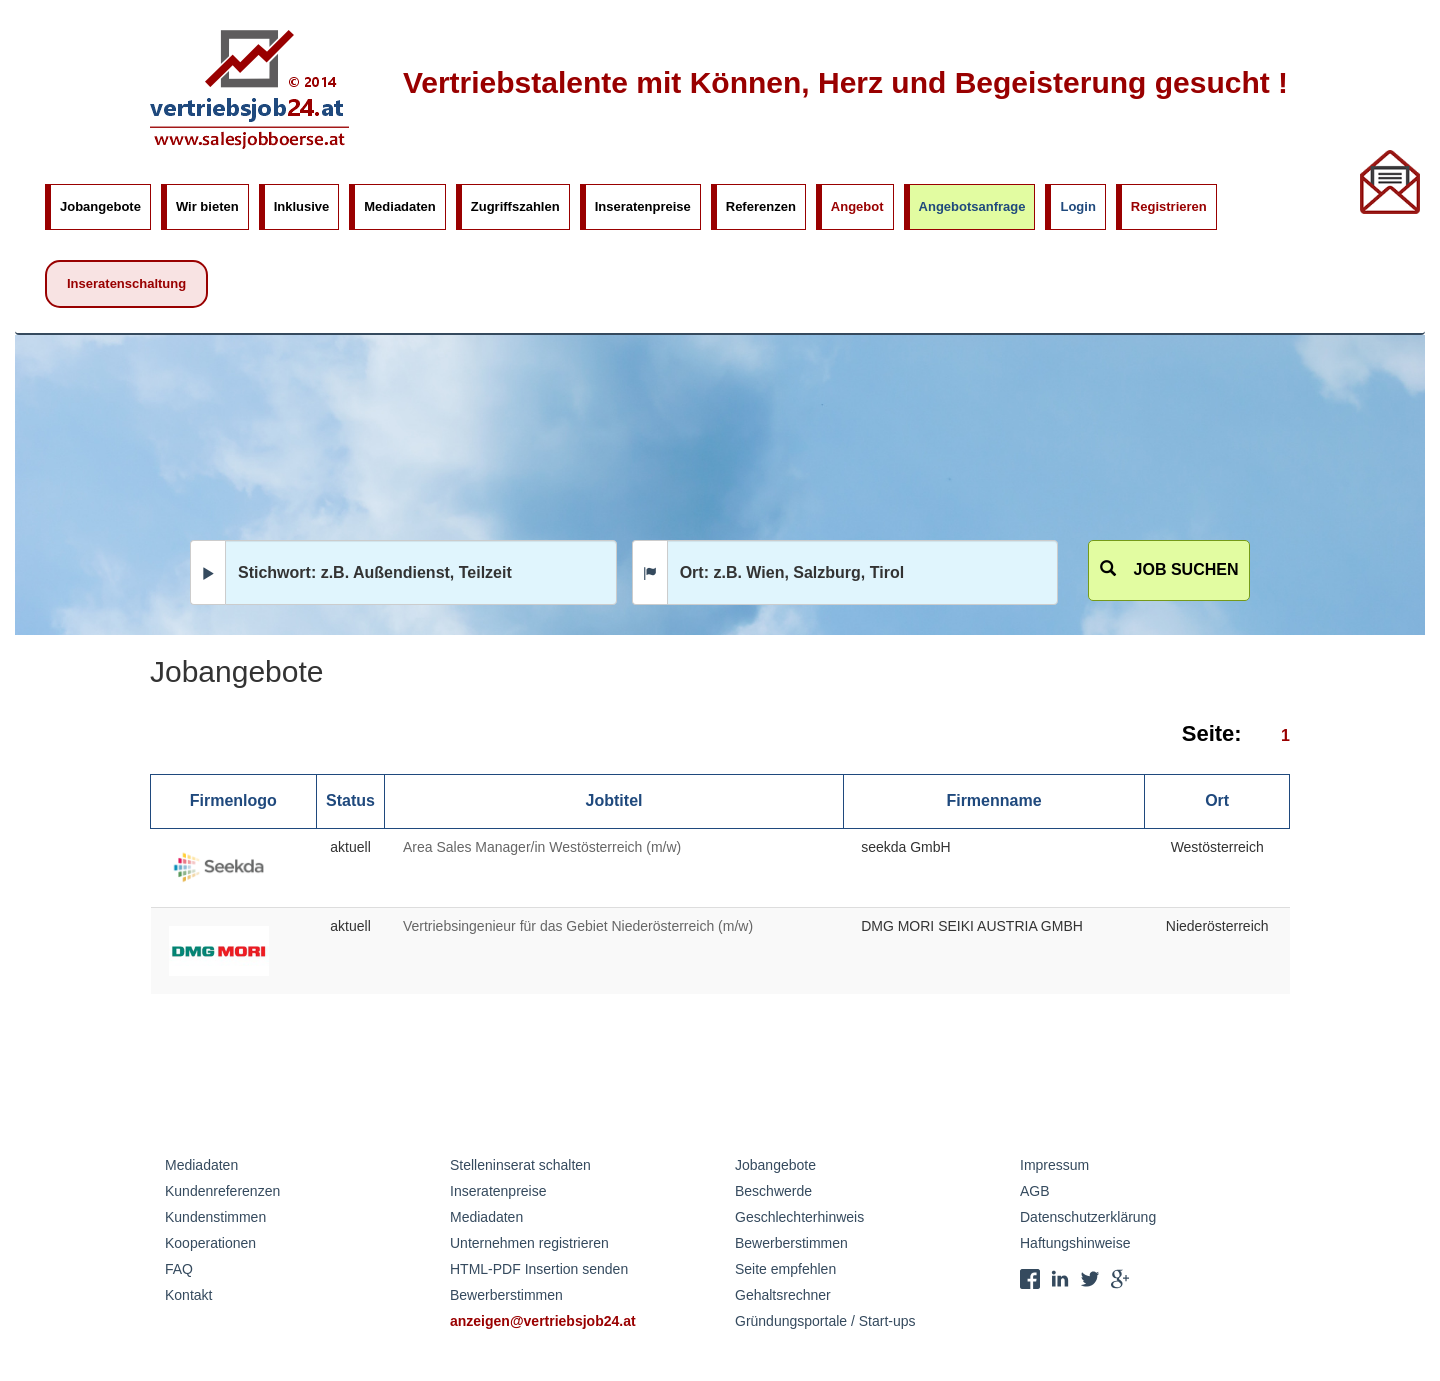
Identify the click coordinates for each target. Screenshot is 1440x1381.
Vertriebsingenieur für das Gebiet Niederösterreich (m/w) (578, 926)
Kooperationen (210, 1243)
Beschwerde (773, 1191)
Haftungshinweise (1075, 1243)
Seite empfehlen (785, 1269)
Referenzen (761, 206)
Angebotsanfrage (972, 206)
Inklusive (302, 206)
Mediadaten (400, 206)
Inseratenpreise (643, 206)
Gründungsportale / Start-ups (825, 1321)
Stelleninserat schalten (520, 1165)
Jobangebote (100, 206)
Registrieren (1169, 206)
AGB (1035, 1191)
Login (1077, 206)
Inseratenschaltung (126, 283)
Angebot (857, 206)
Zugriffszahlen (515, 206)
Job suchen (1169, 569)
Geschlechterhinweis (799, 1217)
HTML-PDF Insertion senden (539, 1269)
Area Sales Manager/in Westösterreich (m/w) (542, 847)
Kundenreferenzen (222, 1191)
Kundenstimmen (215, 1217)
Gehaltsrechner (783, 1295)
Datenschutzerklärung (1088, 1217)
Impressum (1054, 1165)
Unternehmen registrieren (529, 1243)
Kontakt (188, 1295)
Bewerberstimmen (506, 1295)
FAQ (179, 1269)
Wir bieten (207, 206)
